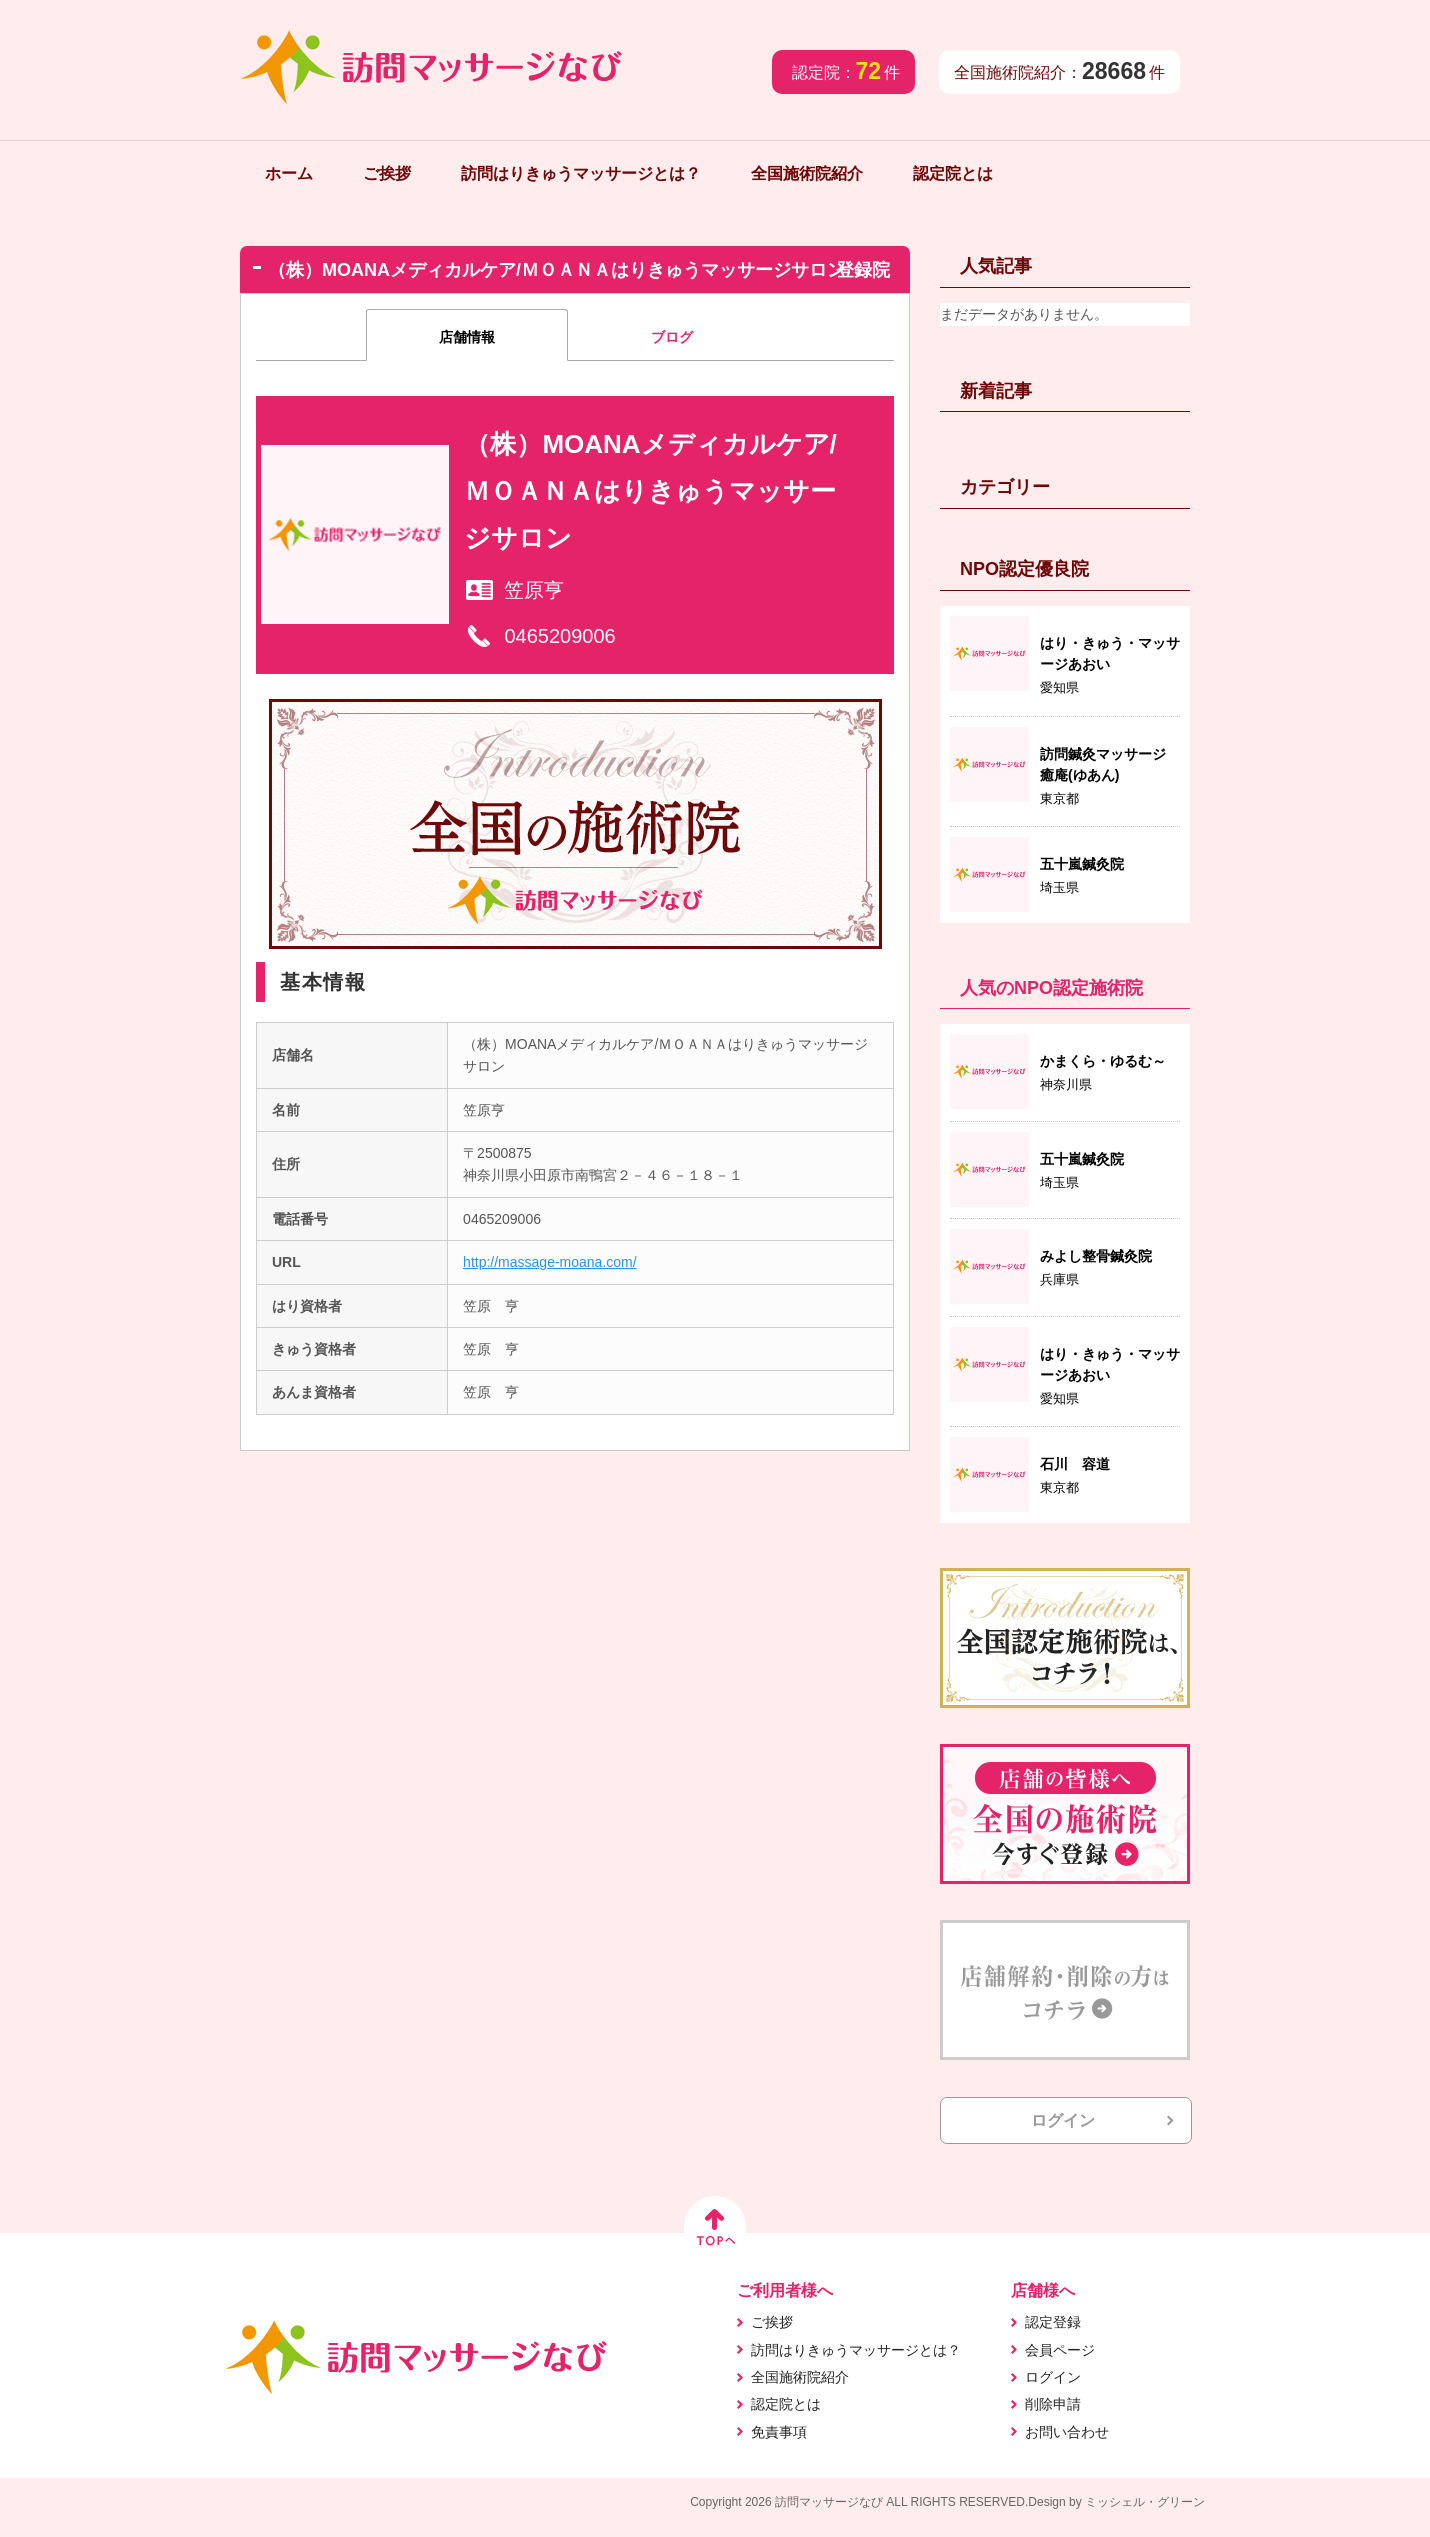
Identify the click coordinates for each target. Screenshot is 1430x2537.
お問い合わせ (1067, 2432)
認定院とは (953, 173)
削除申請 (1053, 2404)
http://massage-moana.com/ (550, 1262)
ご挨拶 (387, 173)
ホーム (289, 173)
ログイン (1063, 2120)
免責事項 (779, 2432)
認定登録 (1053, 2322)
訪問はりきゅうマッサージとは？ (581, 173)
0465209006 (559, 636)
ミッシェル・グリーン (1145, 2502)
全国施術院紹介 (807, 173)
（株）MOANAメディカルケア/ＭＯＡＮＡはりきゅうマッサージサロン (650, 491)
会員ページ (1060, 2350)
